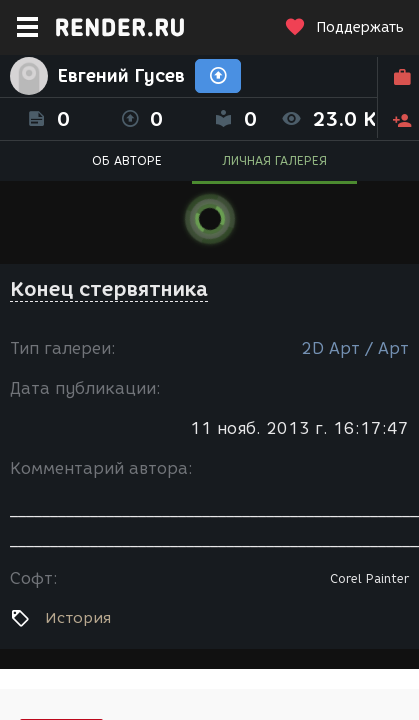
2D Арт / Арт (355, 348)
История (78, 618)
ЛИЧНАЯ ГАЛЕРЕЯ (274, 160)
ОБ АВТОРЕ (127, 160)
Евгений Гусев (121, 76)
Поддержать (344, 27)
